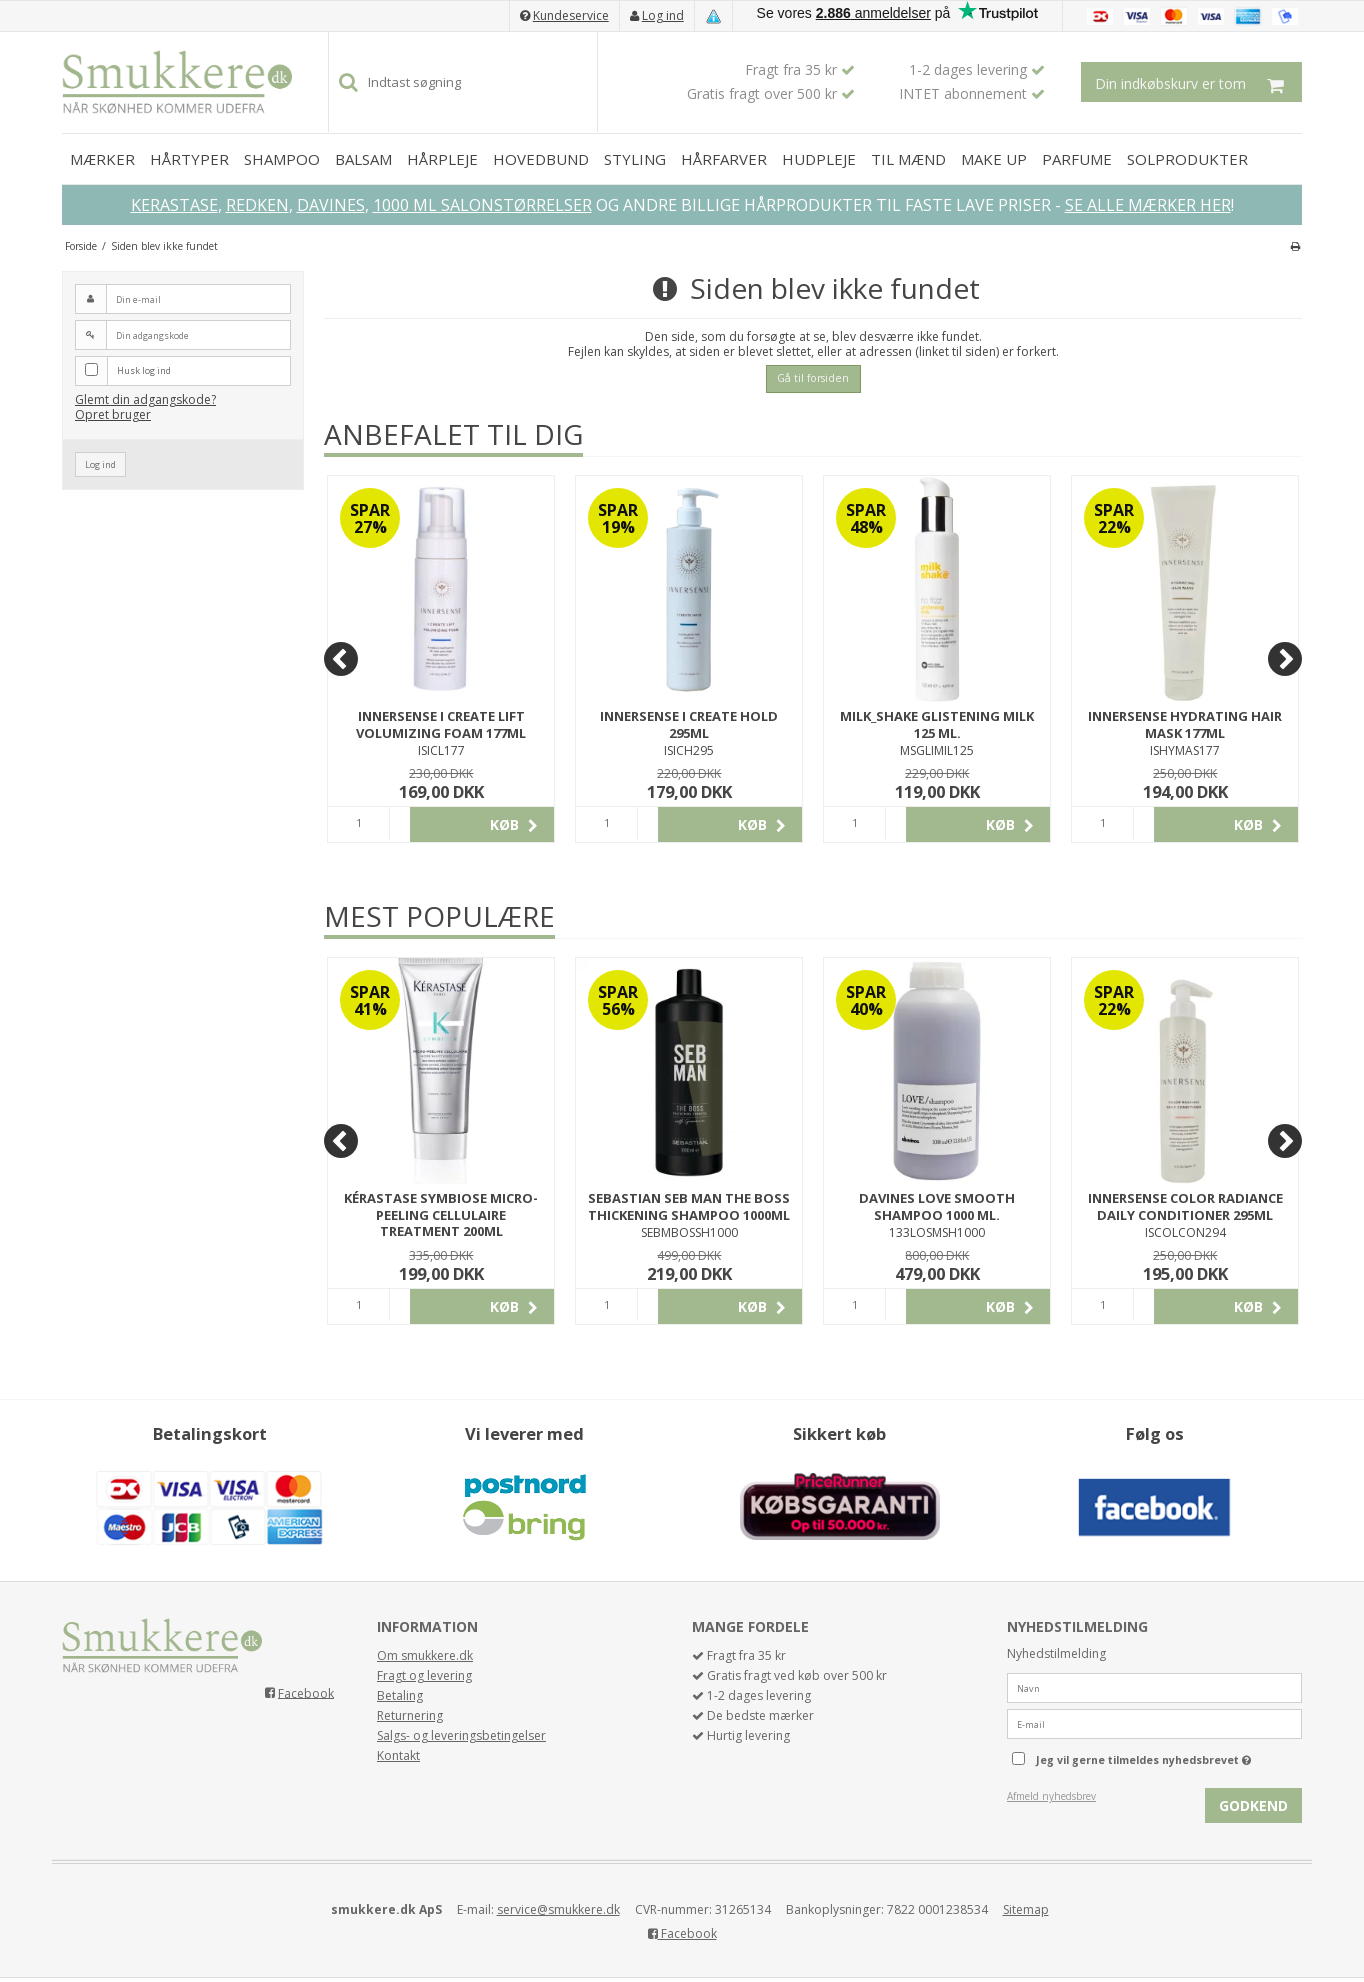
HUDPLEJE (819, 159)
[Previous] (341, 659)
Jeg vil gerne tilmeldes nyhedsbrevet (1169, 1756)
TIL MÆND (908, 159)
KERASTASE (174, 205)
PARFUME (1077, 159)
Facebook (306, 1692)
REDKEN (257, 205)
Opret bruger (113, 414)
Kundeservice (571, 15)
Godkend (1253, 1805)
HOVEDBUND (541, 159)
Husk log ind (144, 370)
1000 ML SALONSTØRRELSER (482, 205)
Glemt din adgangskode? (145, 399)
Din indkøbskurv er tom (1198, 82)
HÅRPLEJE (442, 159)
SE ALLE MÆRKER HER (1148, 205)
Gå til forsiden (813, 378)
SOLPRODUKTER (1187, 159)
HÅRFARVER (724, 159)
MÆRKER (102, 159)
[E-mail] (1154, 1723)
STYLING (635, 159)
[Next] (1285, 659)
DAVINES (331, 205)
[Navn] (1154, 1687)
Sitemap (1026, 1909)
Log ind (663, 15)
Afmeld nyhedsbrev (1051, 1796)
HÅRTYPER (189, 159)
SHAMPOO (282, 159)
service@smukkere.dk (558, 1909)
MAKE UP (994, 159)
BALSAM (363, 159)
